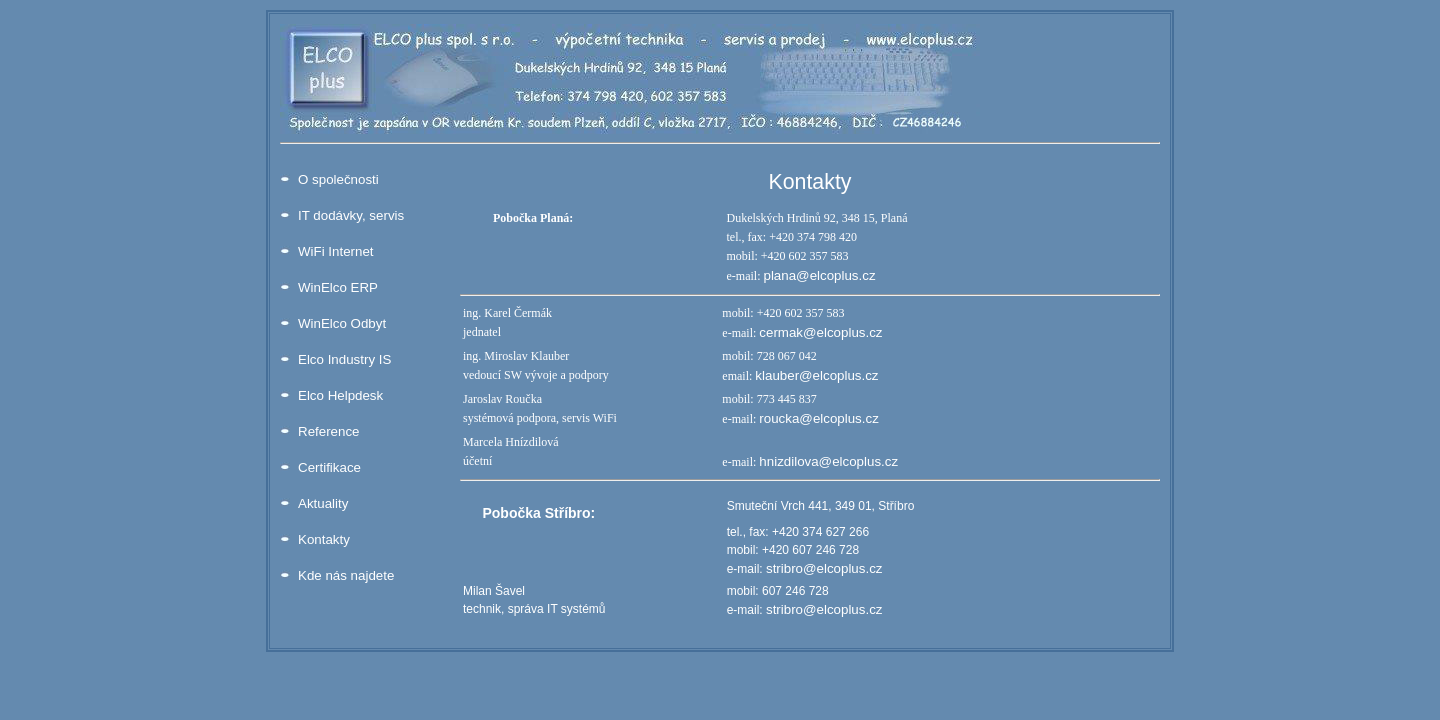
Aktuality (323, 503)
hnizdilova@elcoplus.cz (828, 461)
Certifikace (329, 467)
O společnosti (338, 179)
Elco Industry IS (344, 359)
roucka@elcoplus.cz (818, 418)
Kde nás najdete (346, 575)
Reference (329, 431)
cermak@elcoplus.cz (820, 332)
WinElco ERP (338, 287)
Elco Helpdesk (340, 395)
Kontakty (324, 539)
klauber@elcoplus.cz (816, 375)
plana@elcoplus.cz (819, 275)
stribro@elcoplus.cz (824, 568)
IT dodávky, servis (351, 215)
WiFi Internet (336, 251)
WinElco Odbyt (342, 323)
